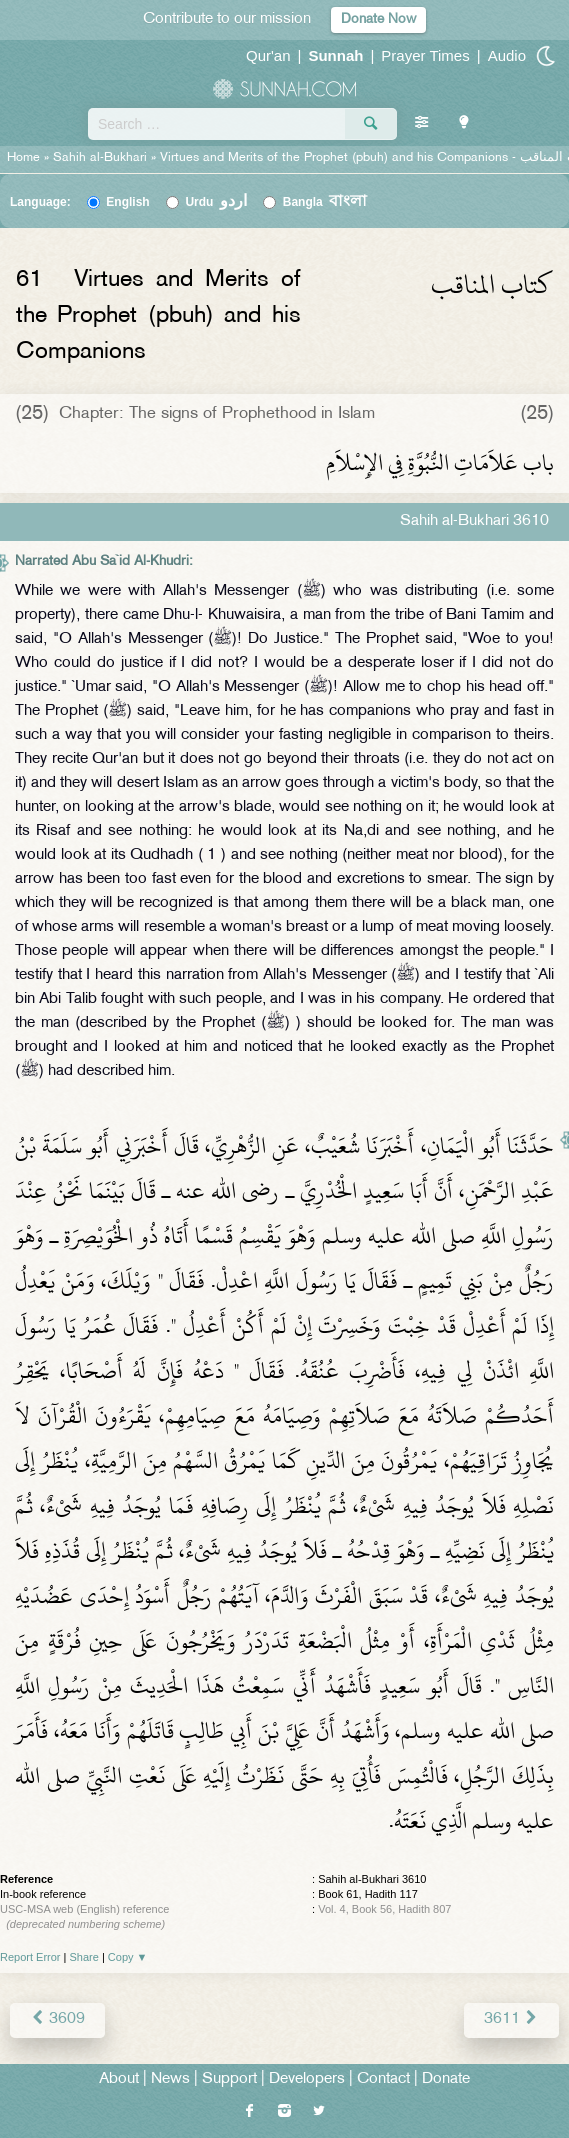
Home (23, 158)
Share (84, 1957)
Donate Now (378, 19)
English (127, 202)
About (119, 2079)
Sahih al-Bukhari (100, 158)
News (170, 2079)
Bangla (325, 202)
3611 (511, 2019)
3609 (57, 2019)
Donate (446, 2079)
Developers (307, 2079)
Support (229, 2079)
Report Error (30, 1957)
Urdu (216, 202)
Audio (507, 55)
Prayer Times (425, 55)
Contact (383, 2079)
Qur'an (268, 55)
